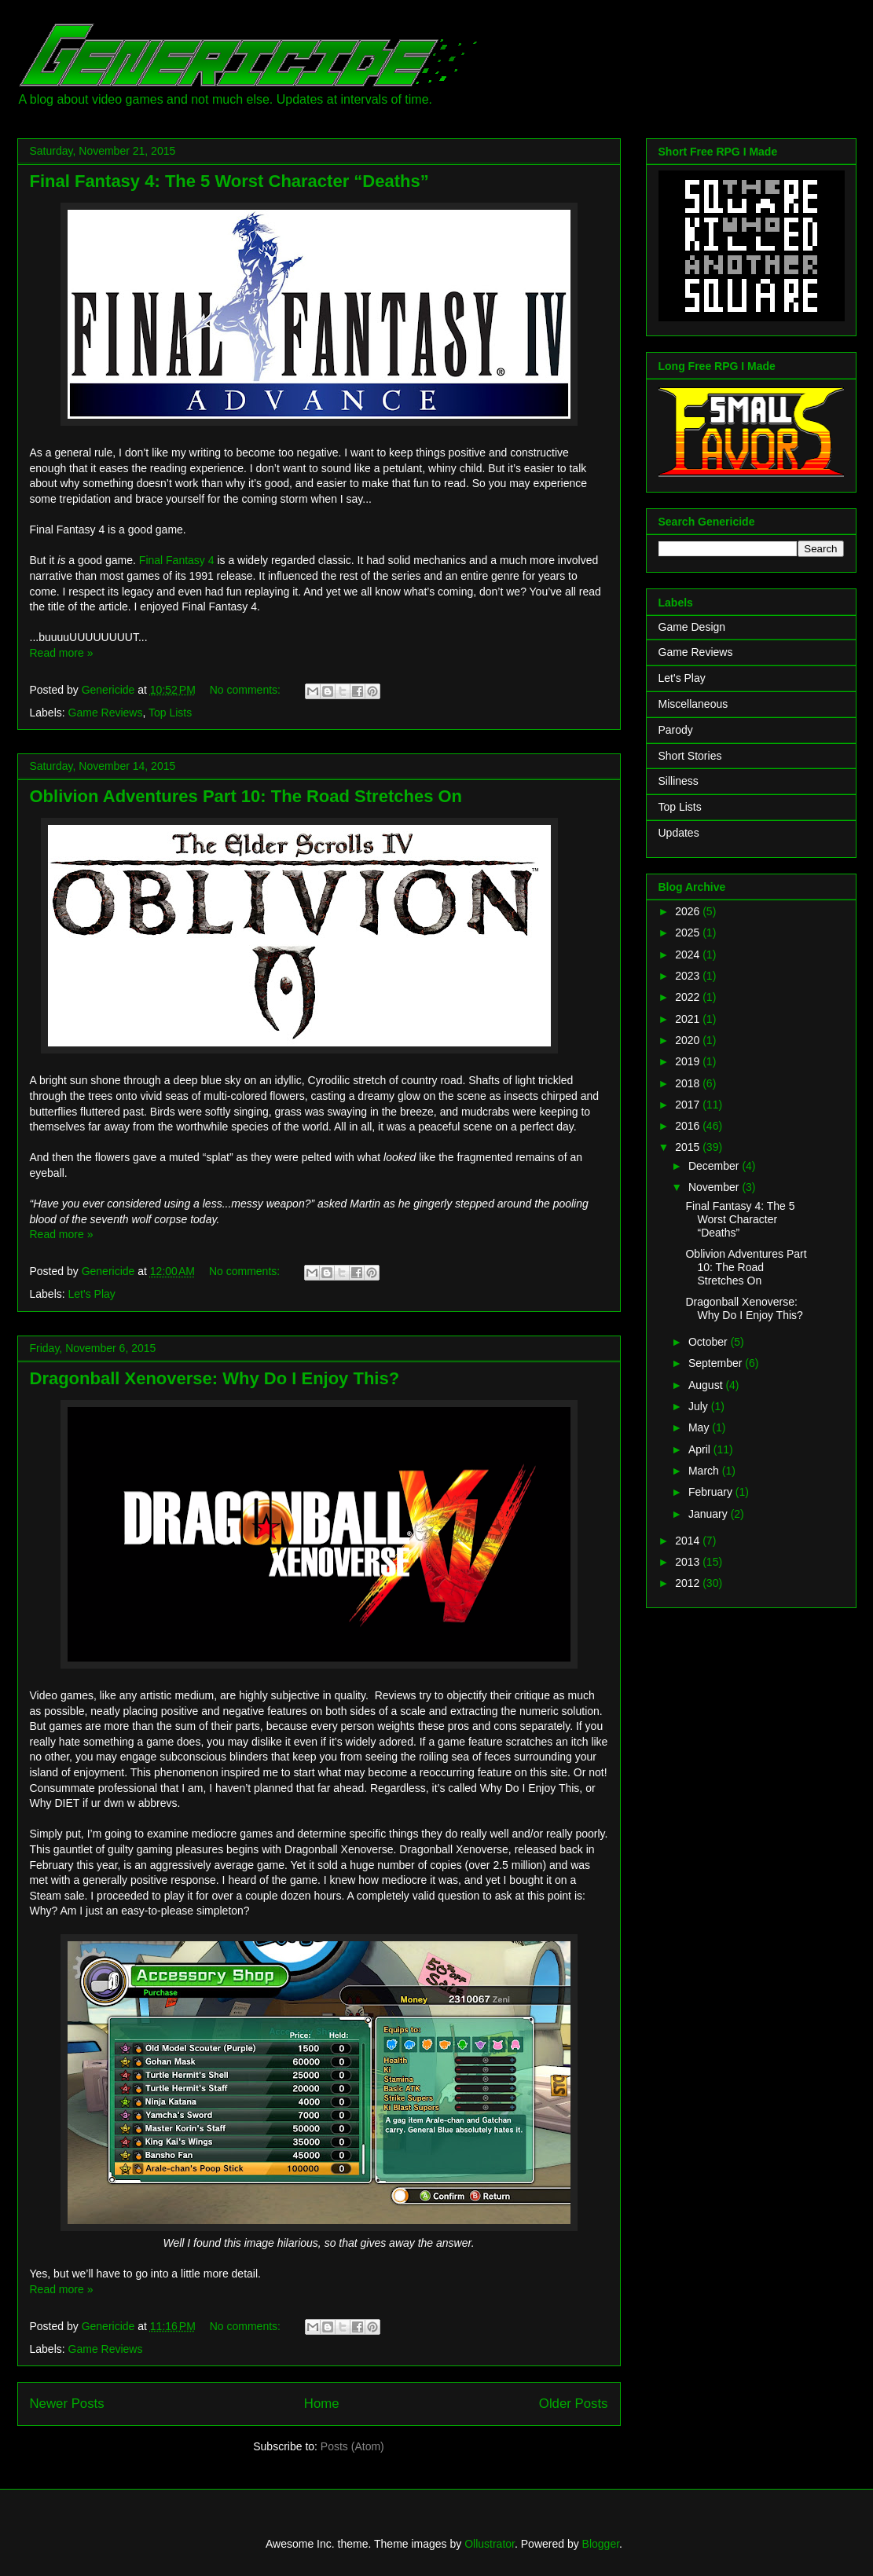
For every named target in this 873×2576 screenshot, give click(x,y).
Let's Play (92, 1294)
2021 (688, 1019)
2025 (688, 932)
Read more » (62, 653)
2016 (688, 1125)
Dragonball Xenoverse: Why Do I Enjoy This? (215, 1378)
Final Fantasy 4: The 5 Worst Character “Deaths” (229, 181)
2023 (688, 975)
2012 (688, 1583)
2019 (688, 1061)
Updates (678, 832)
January (709, 1514)
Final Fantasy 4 (177, 560)
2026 (688, 911)
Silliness (678, 781)
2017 (688, 1104)
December (715, 1166)
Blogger (600, 2544)
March (705, 1470)
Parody (675, 730)
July (699, 1406)
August (706, 1385)
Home (321, 2403)
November (715, 1187)
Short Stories (690, 755)
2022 (688, 997)
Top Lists (170, 712)
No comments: (247, 689)
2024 (688, 954)
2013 (688, 1561)
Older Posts (573, 2403)
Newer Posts (67, 2403)
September (716, 1363)
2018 (688, 1083)
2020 (688, 1040)
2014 (688, 1540)
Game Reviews (105, 712)
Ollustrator (489, 2544)
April (700, 1449)
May (700, 1427)
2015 (688, 1147)
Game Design (692, 627)
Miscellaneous (693, 704)
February (711, 1492)
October (709, 1342)
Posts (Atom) (352, 2446)
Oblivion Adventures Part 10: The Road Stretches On (246, 796)
